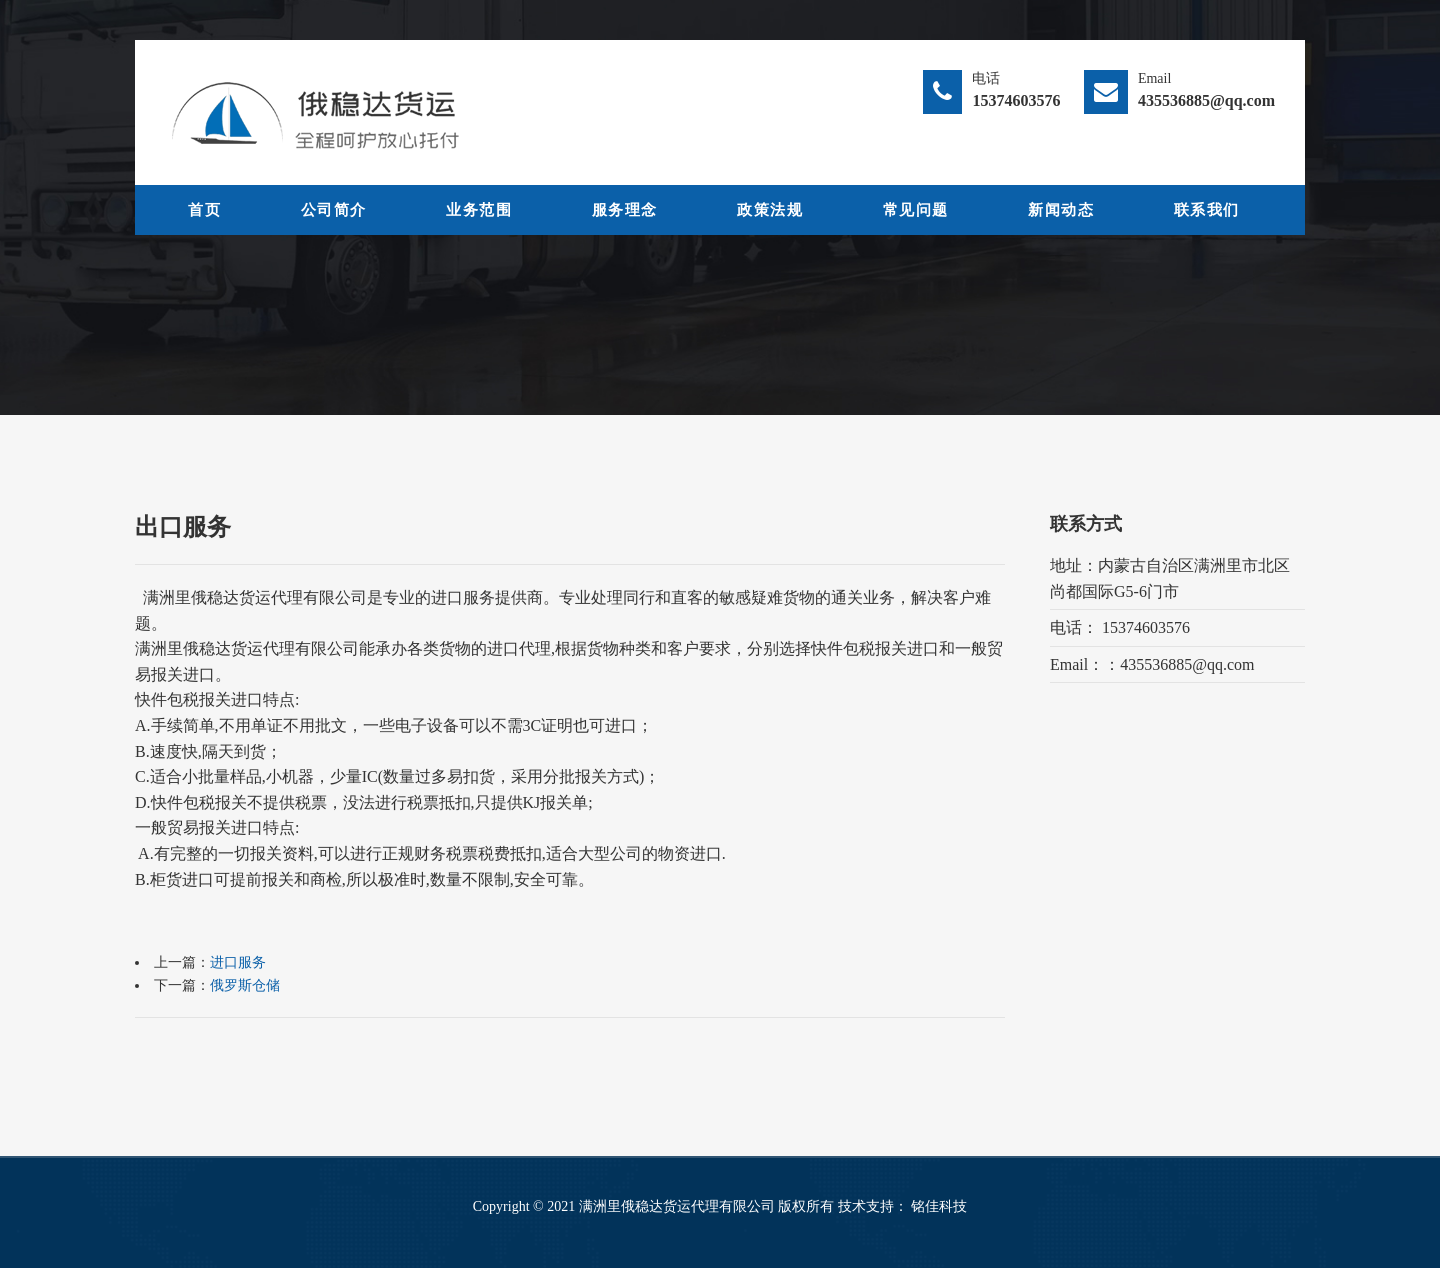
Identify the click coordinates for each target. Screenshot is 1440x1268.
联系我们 (1207, 210)
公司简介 (334, 210)
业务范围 (479, 210)
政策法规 (770, 210)
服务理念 (625, 210)
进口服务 (238, 962)
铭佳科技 (939, 1206)
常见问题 (916, 210)
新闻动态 (1061, 210)
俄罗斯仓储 (245, 985)
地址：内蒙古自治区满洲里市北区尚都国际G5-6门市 (1170, 578)
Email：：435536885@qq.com (1152, 664)
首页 (204, 210)
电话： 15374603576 (1120, 627)
